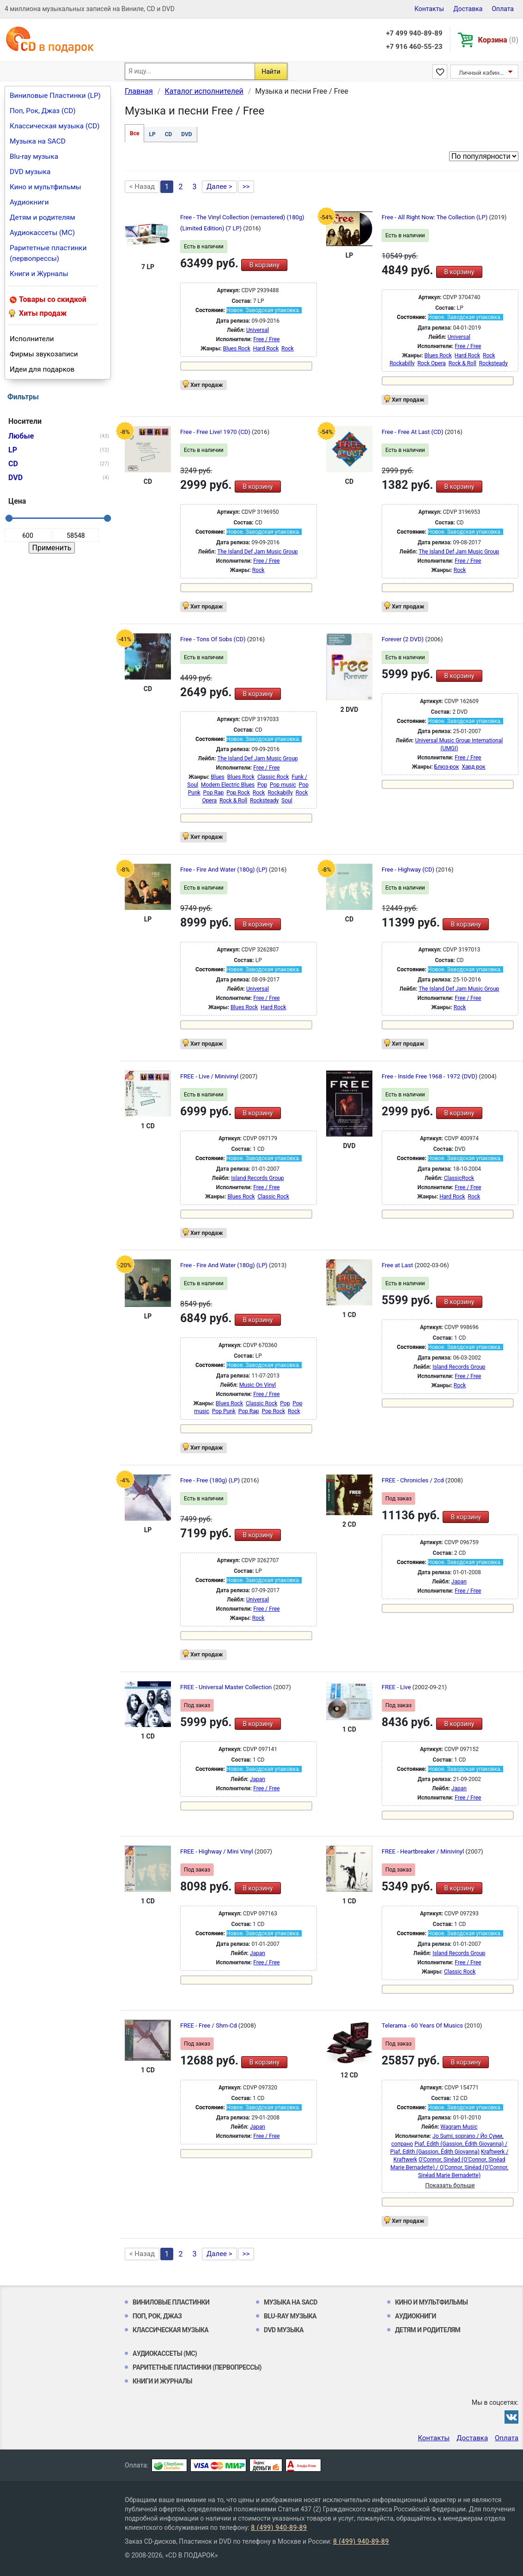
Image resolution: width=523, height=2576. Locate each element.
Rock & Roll (462, 363)
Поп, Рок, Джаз (157, 2316)
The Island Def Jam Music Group (257, 551)
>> (246, 186)
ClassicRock (459, 1178)
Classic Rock (273, 777)
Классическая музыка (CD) (55, 126)
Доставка (467, 8)
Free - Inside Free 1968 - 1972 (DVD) (430, 1076)
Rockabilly (401, 363)
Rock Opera (431, 363)
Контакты (429, 8)
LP (152, 134)
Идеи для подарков (42, 369)
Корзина (498, 40)
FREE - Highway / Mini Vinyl (217, 1851)
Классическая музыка (170, 2330)
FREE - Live (397, 1687)
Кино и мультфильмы (45, 187)
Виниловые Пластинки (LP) (55, 95)
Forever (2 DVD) (403, 639)
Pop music (283, 785)
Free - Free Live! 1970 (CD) (216, 431)
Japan (459, 1581)
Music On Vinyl (257, 1385)
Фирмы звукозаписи (44, 354)
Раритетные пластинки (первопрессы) (48, 253)
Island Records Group (257, 1178)
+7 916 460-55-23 (414, 46)
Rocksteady (493, 363)
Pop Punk (224, 1411)
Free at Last (398, 1265)
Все (134, 133)
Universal (257, 330)
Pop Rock (238, 792)
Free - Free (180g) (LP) (210, 1480)
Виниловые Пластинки (171, 2302)
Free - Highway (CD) (409, 869)
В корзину (264, 265)
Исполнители (32, 339)
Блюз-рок (446, 767)
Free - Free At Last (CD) (413, 431)
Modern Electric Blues (228, 785)
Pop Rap (213, 792)
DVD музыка (30, 172)
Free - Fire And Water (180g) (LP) (224, 869)
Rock (287, 348)
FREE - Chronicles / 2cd (413, 1480)
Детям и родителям (42, 217)
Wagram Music (458, 2127)
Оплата (503, 8)
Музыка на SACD (38, 141)
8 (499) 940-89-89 (279, 2527)
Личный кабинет (482, 72)
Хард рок (474, 767)
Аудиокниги (29, 202)
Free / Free (266, 339)
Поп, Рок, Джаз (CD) (43, 111)
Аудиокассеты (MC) (42, 233)
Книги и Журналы (39, 274)
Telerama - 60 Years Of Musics (423, 2025)
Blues (218, 777)
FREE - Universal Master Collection (227, 1687)
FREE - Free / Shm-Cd (209, 2025)
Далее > (219, 186)
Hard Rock (266, 348)
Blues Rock (236, 348)
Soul (286, 800)
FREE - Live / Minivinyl (210, 1076)
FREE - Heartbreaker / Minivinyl (423, 1851)
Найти (271, 71)
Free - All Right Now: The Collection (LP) (435, 217)
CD (168, 134)
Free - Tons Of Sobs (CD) (213, 639)
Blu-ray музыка (34, 156)
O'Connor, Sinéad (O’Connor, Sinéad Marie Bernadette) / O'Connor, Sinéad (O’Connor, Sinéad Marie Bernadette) (449, 2167)
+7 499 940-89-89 (414, 33)
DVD (186, 134)
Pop (262, 785)
